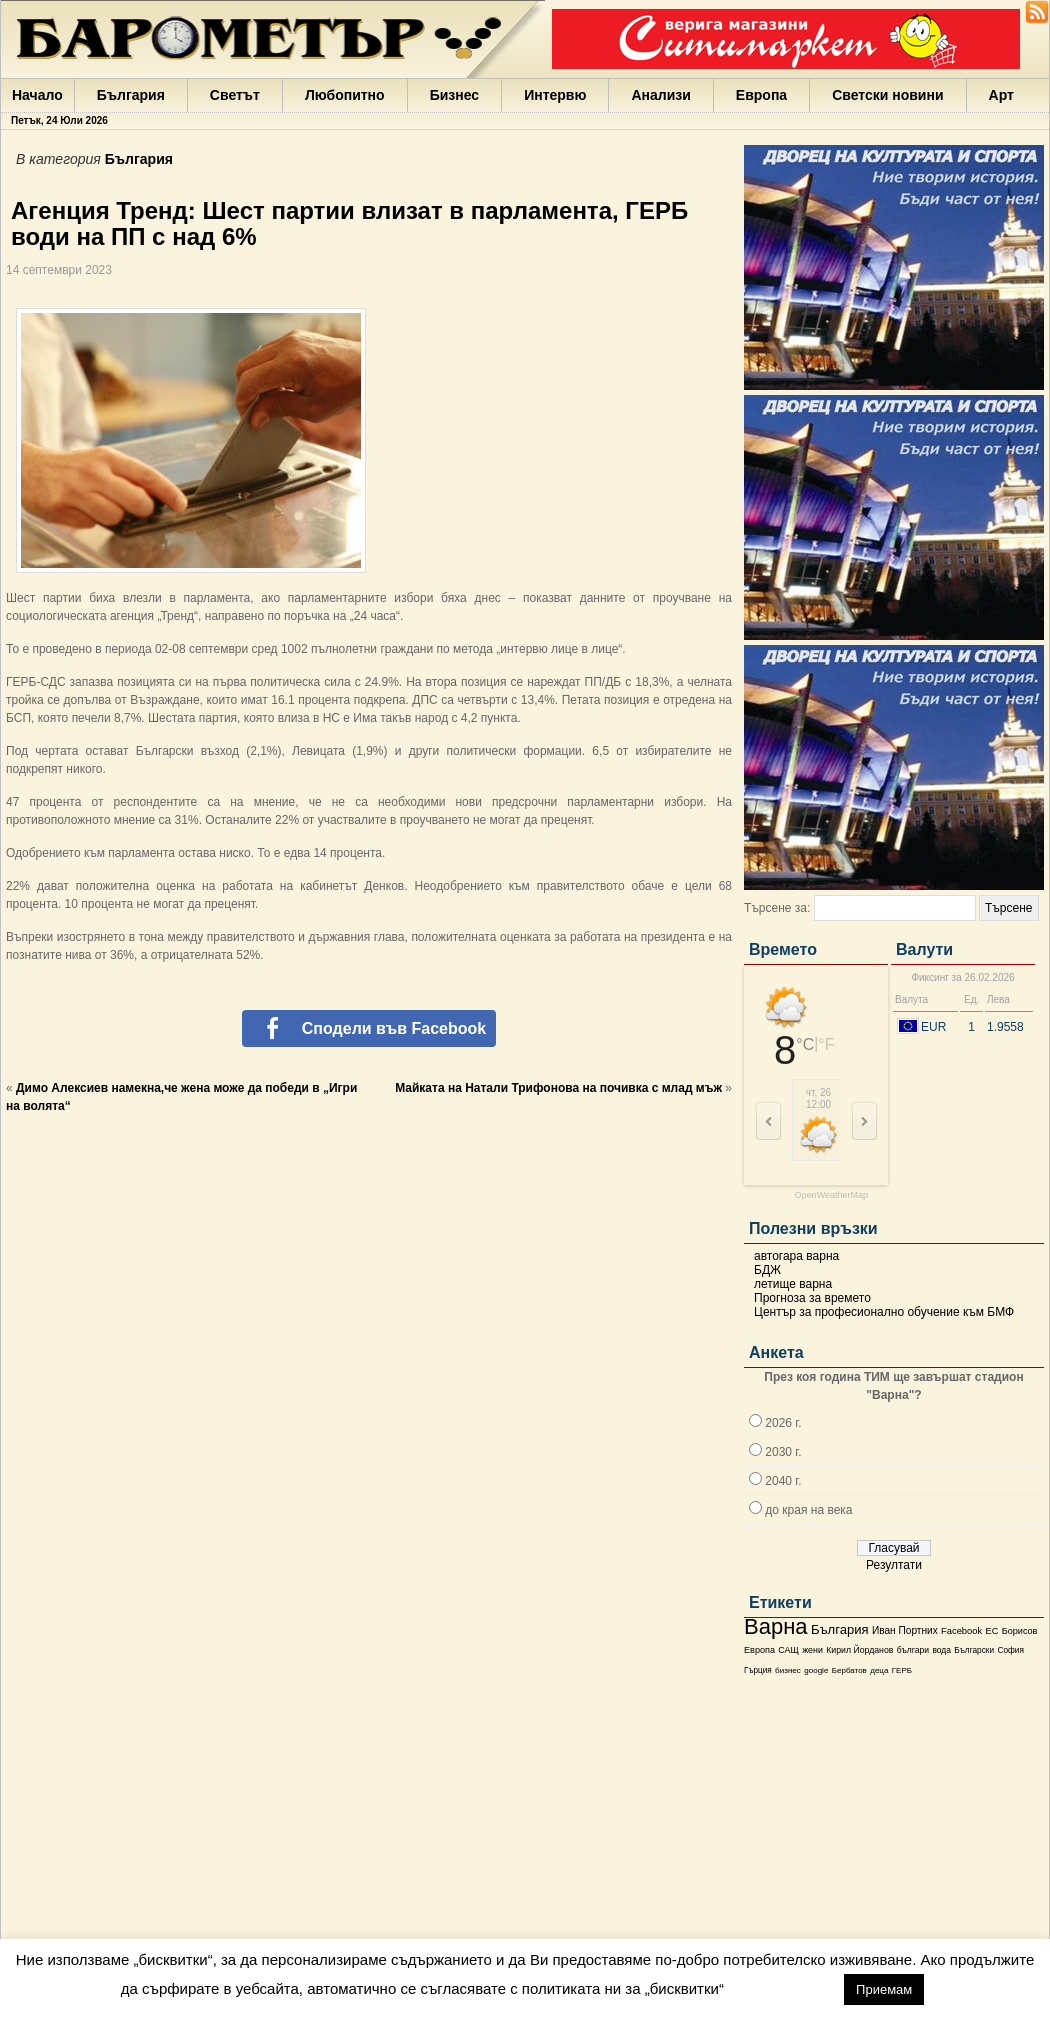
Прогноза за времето (812, 1298)
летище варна (793, 1284)
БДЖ (767, 1270)
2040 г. (783, 1481)
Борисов (1020, 1631)
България (131, 95)
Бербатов (849, 1670)
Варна (776, 1626)
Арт (1001, 95)
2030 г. (783, 1452)
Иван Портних (905, 1630)
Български (974, 1650)
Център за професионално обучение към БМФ (884, 1312)
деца (879, 1670)
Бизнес (454, 95)
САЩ (788, 1650)
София (1010, 1650)
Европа (761, 95)
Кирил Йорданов (859, 1650)
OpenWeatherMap (831, 1195)
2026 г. (783, 1423)
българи (913, 1650)
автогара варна (796, 1256)
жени (812, 1650)
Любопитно (345, 95)
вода (941, 1650)
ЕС (991, 1631)
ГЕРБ (902, 1670)
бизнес (788, 1670)
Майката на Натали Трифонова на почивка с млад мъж (558, 1088)
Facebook (961, 1631)
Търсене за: (777, 908)
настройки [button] (783, 1988)
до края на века (808, 1510)
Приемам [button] (884, 1989)
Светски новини (887, 95)
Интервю (555, 95)
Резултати (894, 1565)
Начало (37, 95)
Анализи (660, 95)
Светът (235, 95)
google (816, 1670)
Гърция (758, 1670)
